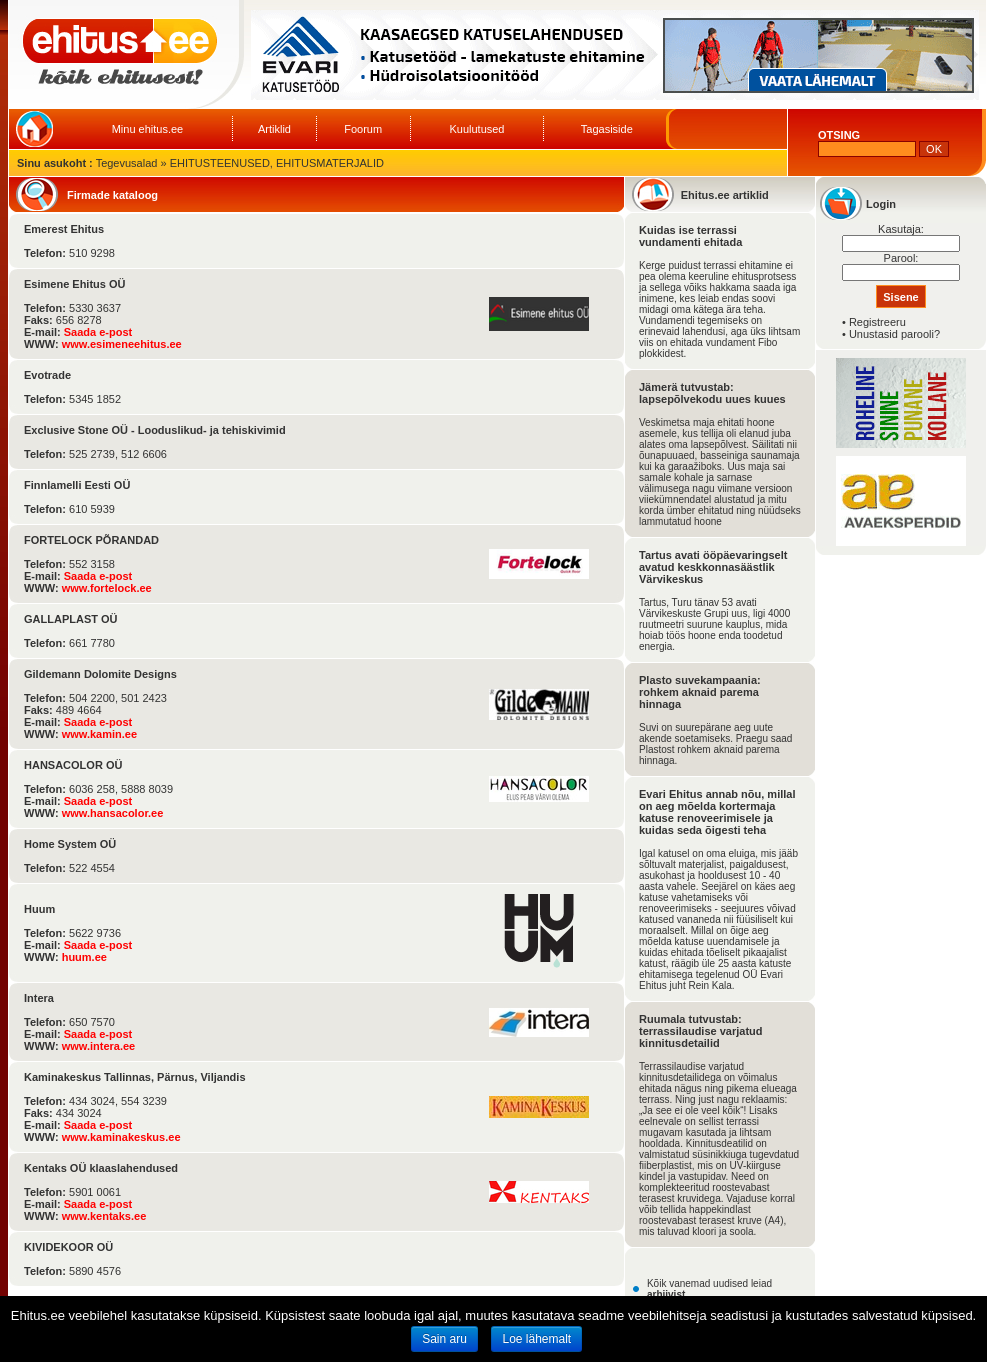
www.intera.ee (99, 1046)
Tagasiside (607, 129)
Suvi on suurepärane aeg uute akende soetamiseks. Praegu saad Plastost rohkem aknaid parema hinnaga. (715, 744)
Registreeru (877, 322)
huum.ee (84, 957)
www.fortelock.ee (107, 588)
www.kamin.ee (99, 734)
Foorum (363, 129)
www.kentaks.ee (104, 1216)
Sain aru (444, 1339)
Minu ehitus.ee (148, 129)
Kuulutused (476, 129)
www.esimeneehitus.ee (122, 344)
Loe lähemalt (536, 1339)
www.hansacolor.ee (113, 813)
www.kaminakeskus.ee (121, 1137)
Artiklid (274, 129)
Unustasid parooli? (894, 334)
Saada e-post (98, 332)
